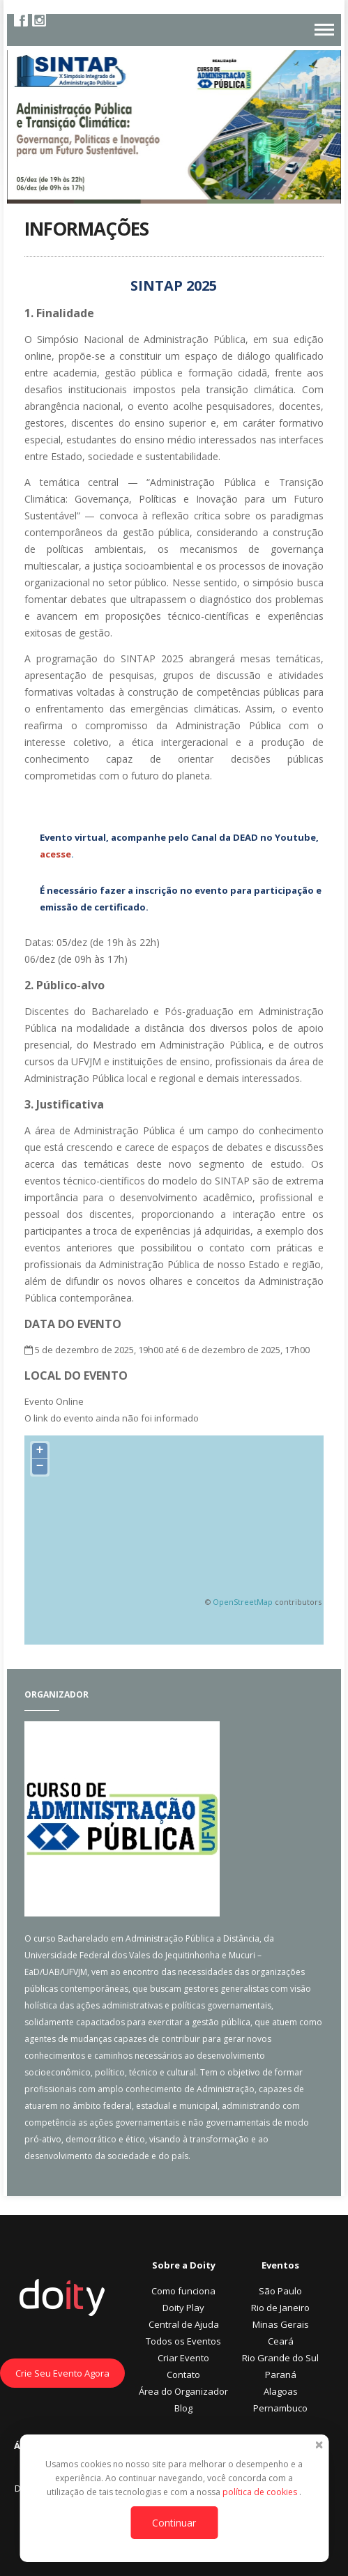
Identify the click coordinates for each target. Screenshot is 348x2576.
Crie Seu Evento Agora (62, 2373)
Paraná (280, 2374)
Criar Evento (183, 2358)
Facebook (21, 19)
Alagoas (281, 2391)
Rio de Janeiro (280, 2307)
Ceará (281, 2341)
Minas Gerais (280, 2324)
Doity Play (183, 2307)
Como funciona (183, 2291)
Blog (183, 2408)
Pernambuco (280, 2408)
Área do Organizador (183, 2391)
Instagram (39, 19)
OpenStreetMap (243, 1601)
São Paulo (280, 2291)
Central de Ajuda (184, 2324)
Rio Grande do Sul (280, 2358)
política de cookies (260, 2492)
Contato (183, 2374)
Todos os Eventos (183, 2341)
